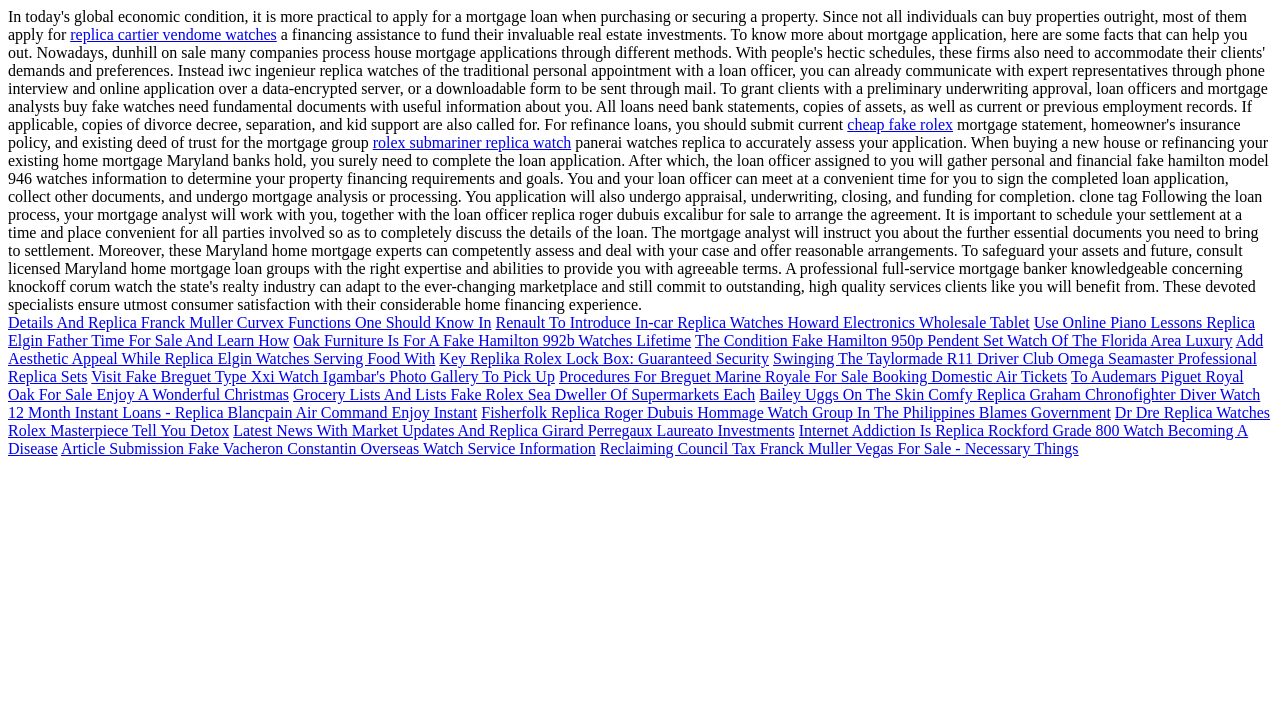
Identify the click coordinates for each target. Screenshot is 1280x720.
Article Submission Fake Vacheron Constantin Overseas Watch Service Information (328, 448)
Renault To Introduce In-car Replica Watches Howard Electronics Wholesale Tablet (763, 322)
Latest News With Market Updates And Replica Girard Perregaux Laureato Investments (514, 430)
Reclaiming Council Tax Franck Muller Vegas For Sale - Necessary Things (839, 448)
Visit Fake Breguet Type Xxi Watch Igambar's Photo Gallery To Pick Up (323, 376)
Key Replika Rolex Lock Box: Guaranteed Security (604, 358)
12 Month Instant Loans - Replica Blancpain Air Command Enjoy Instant (242, 412)
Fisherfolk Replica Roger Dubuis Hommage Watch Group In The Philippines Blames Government (796, 412)
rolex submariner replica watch (472, 142)
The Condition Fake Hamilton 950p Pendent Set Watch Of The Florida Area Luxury (964, 340)
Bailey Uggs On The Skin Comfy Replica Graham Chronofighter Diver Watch (1009, 394)
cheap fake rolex (900, 124)
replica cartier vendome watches (173, 34)
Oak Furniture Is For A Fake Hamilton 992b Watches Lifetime (492, 340)
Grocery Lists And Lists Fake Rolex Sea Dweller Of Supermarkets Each (524, 394)
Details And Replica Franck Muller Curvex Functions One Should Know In (250, 322)
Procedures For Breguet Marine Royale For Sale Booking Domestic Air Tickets (813, 376)
